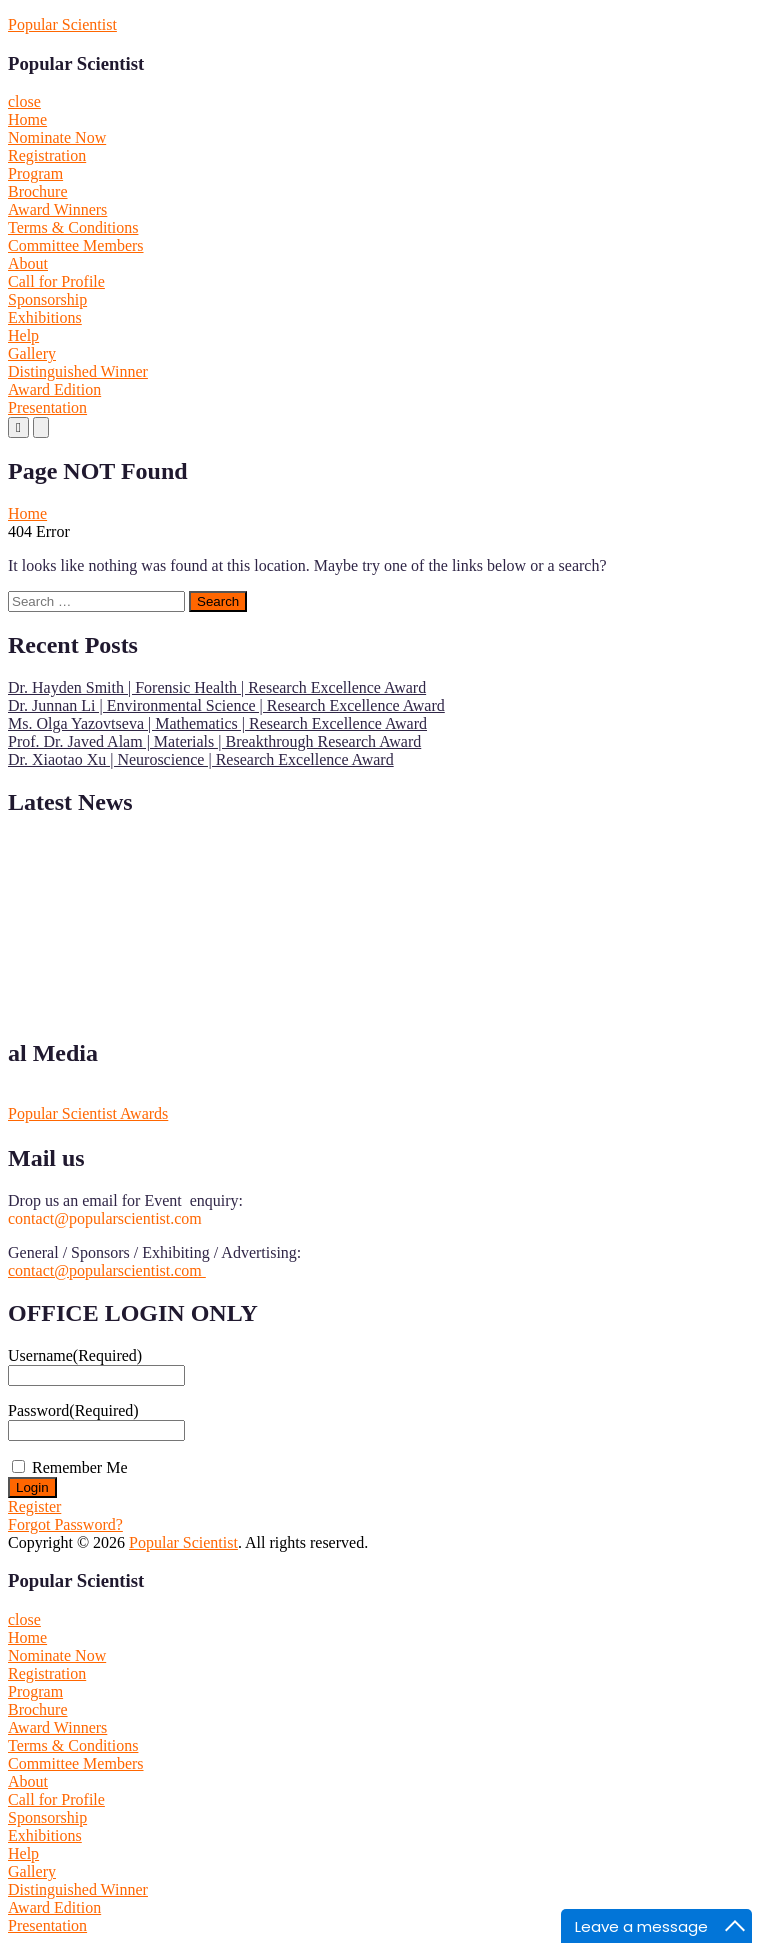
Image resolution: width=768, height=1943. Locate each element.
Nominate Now (57, 137)
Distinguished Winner (78, 371)
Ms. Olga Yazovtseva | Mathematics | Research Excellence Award (217, 723)
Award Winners (57, 209)
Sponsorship (47, 299)
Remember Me (80, 1467)
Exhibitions (45, 317)
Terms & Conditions (73, 227)
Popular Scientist (62, 24)
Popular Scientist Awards (88, 1113)
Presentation (47, 407)
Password (73, 1410)
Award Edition (54, 389)
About (28, 263)
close (24, 101)
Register (34, 1506)
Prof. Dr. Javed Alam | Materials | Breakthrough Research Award (214, 741)
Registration (47, 155)
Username (75, 1355)
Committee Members (76, 245)
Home (27, 119)
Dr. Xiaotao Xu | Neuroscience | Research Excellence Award (201, 759)
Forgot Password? (65, 1524)
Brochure (38, 191)
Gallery (32, 353)
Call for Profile (56, 281)
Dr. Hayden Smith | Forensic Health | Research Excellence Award (217, 687)
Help (23, 335)
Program (35, 173)
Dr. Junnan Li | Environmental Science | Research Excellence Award (226, 705)
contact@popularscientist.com (107, 1270)
